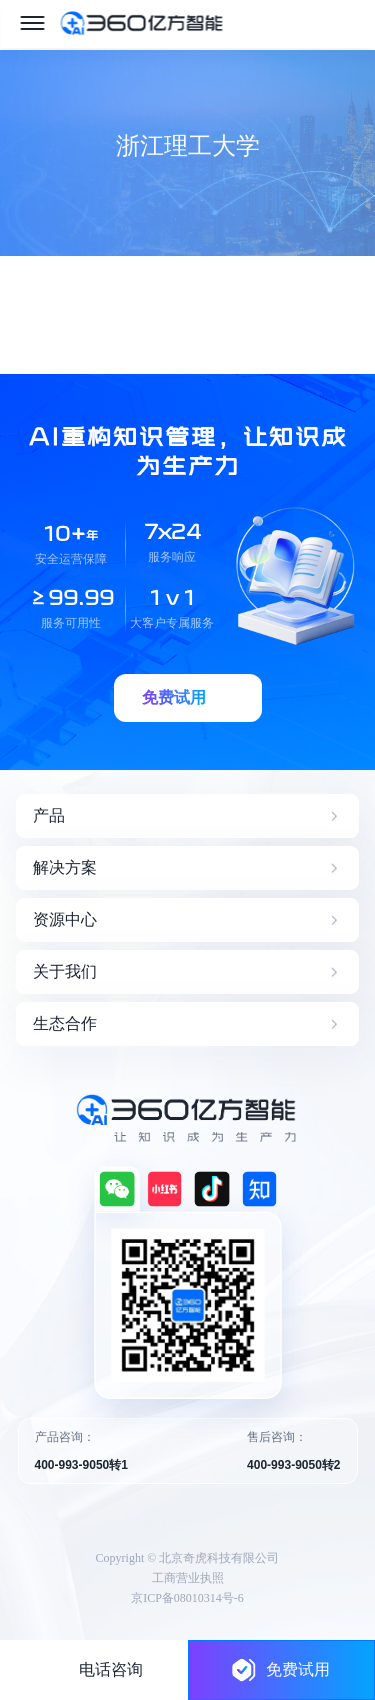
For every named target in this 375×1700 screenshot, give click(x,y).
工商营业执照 (188, 1578)
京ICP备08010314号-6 (187, 1598)
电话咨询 (111, 1669)
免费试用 (281, 1669)
